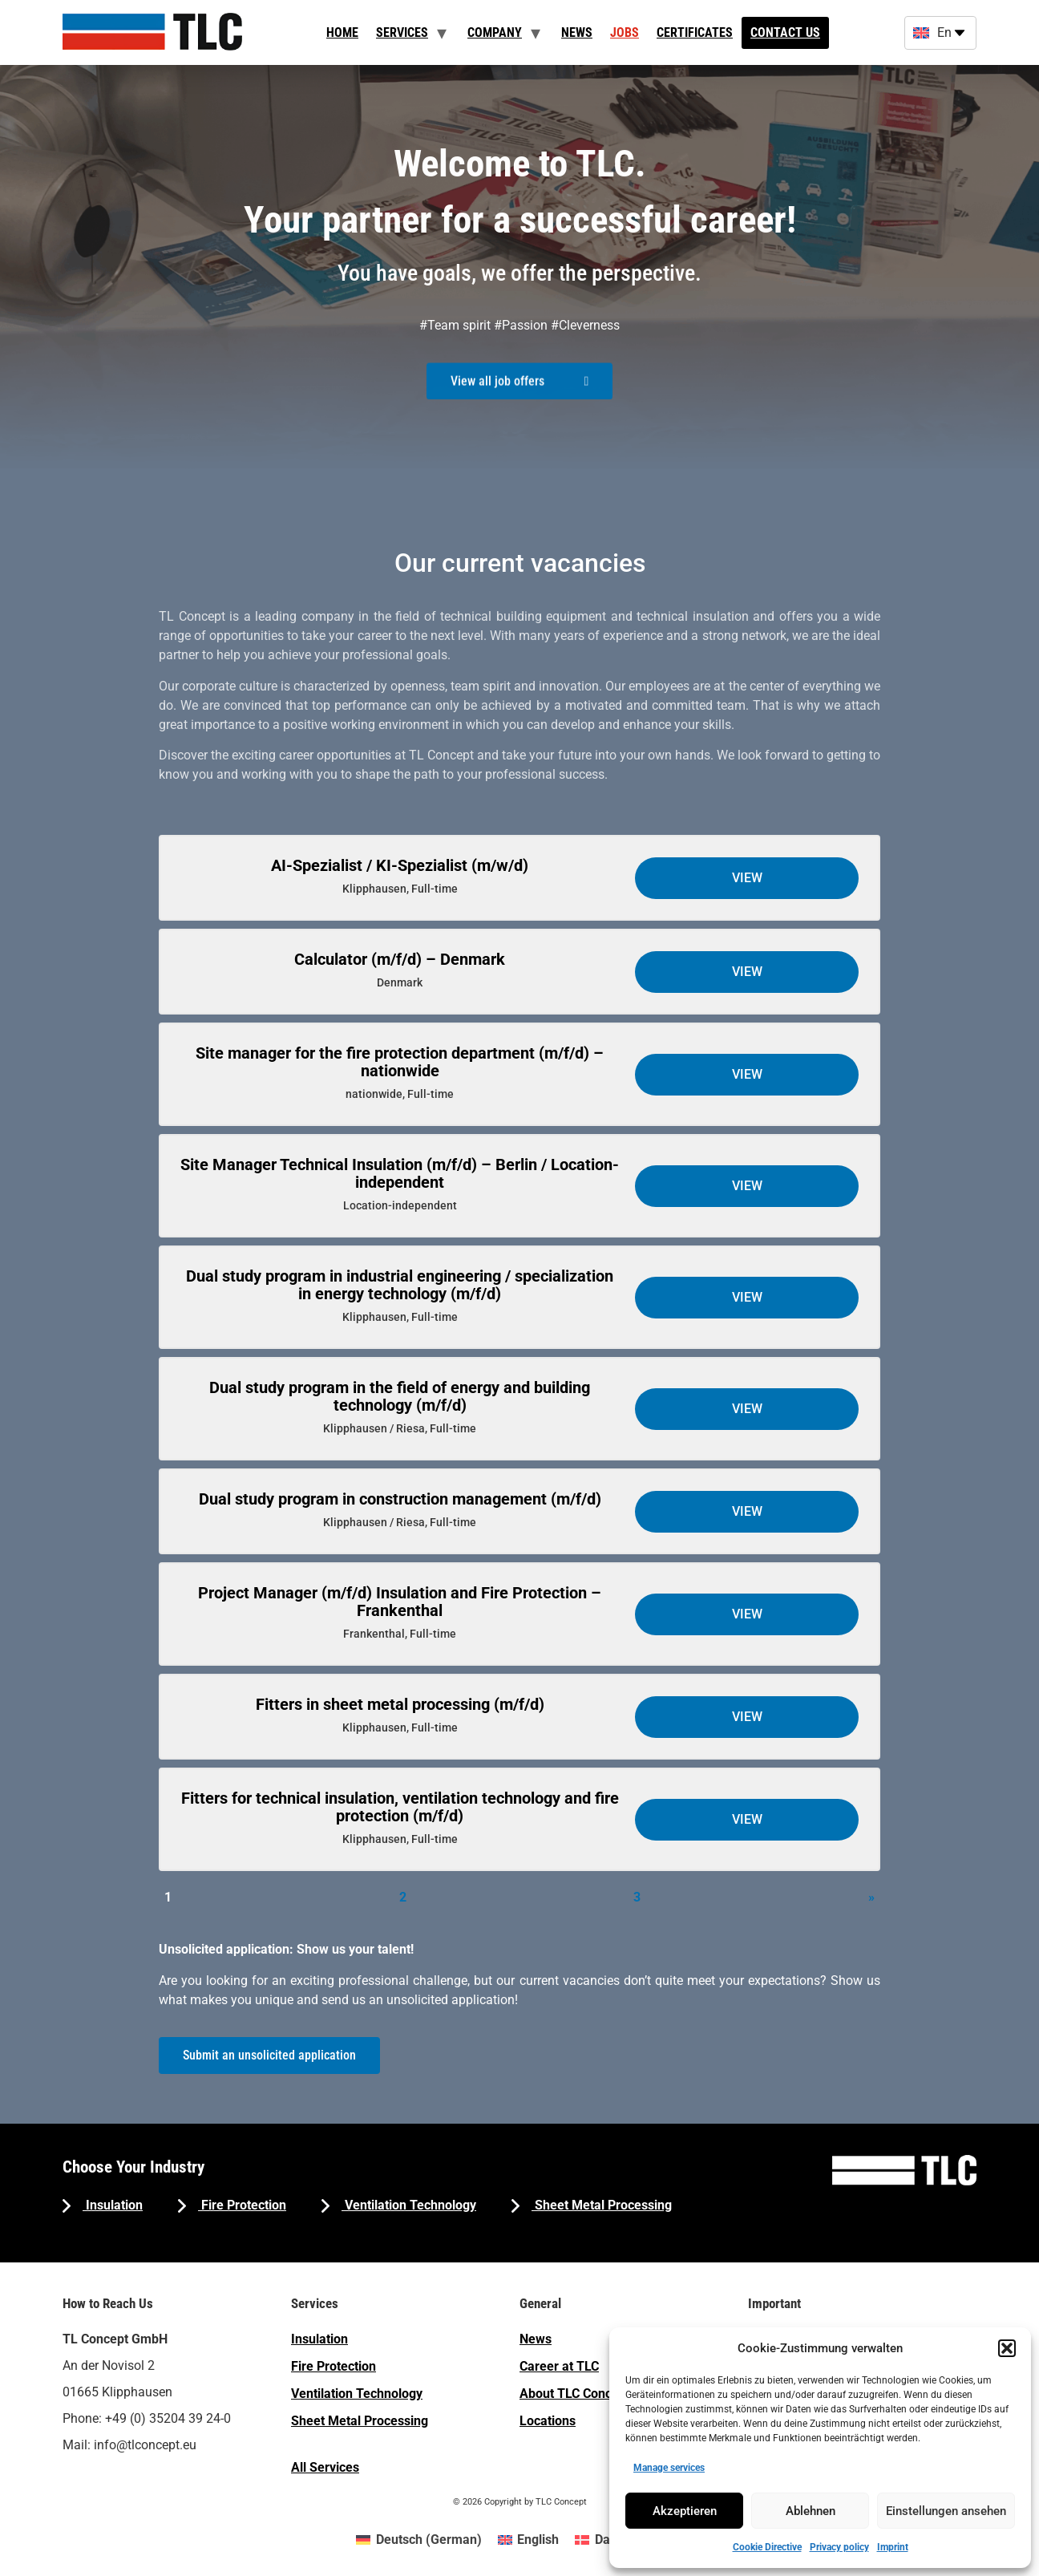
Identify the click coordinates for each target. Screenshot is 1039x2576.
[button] (1007, 2348)
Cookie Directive (767, 2547)
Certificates (695, 32)
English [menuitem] (538, 2539)
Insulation (113, 2205)
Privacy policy (839, 2547)
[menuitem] (418, 2540)
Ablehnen (810, 2511)
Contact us (785, 32)
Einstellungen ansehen (946, 2511)
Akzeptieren (685, 2511)
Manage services (669, 2467)
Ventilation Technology (409, 2205)
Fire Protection (242, 2205)
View (747, 877)
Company (494, 32)
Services (402, 32)
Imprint (892, 2547)
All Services (325, 2467)
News (576, 32)
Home (342, 32)
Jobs (624, 32)
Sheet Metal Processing (602, 2205)
